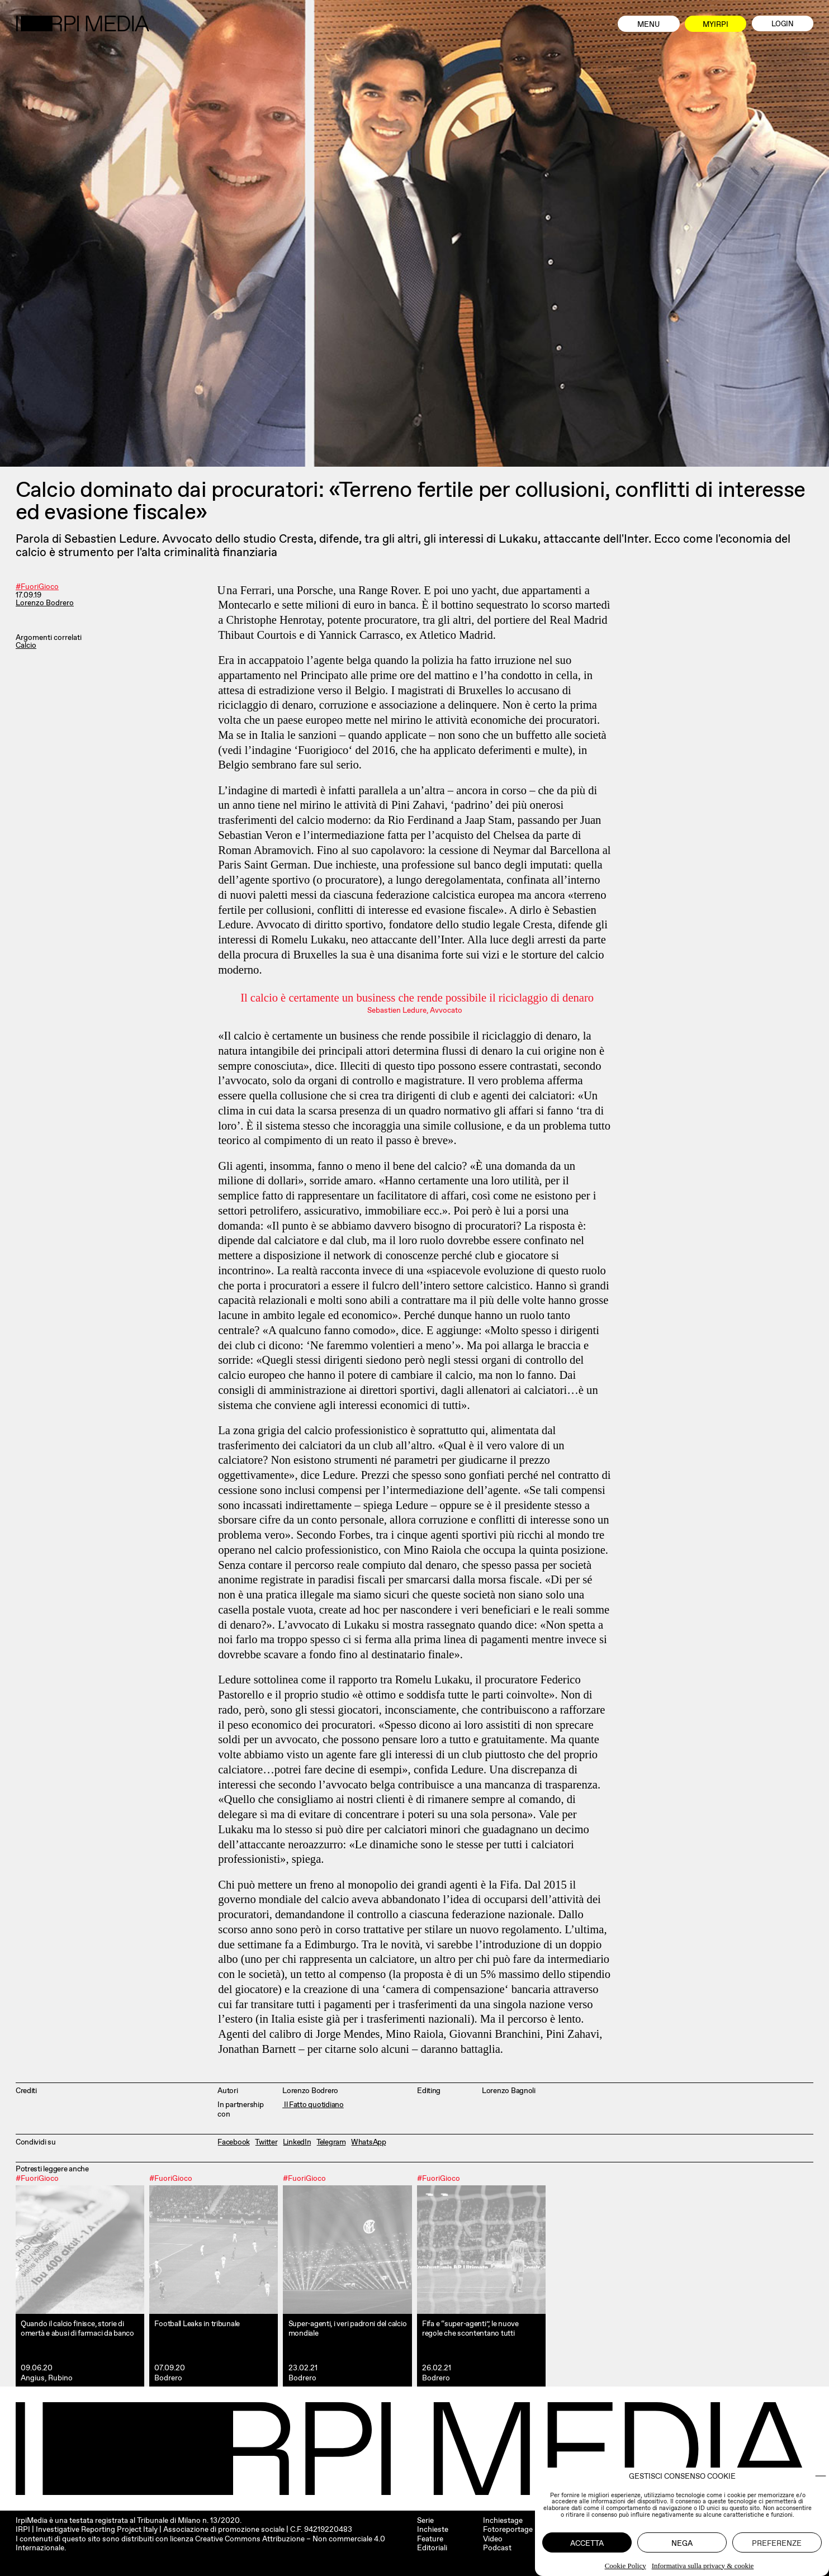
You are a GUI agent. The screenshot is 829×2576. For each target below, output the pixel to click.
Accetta (587, 2543)
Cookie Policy (625, 2565)
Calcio (26, 645)
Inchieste (432, 2529)
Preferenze (777, 2543)
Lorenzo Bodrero (45, 603)
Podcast (497, 2547)
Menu (648, 24)
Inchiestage (503, 2520)
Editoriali (432, 2547)
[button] (820, 2476)
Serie (425, 2520)
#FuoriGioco (37, 586)
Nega (682, 2543)
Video (493, 2538)
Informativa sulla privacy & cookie (703, 2565)
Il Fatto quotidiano (313, 2104)
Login (782, 24)
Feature (430, 2538)
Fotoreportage (508, 2529)
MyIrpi (715, 24)
